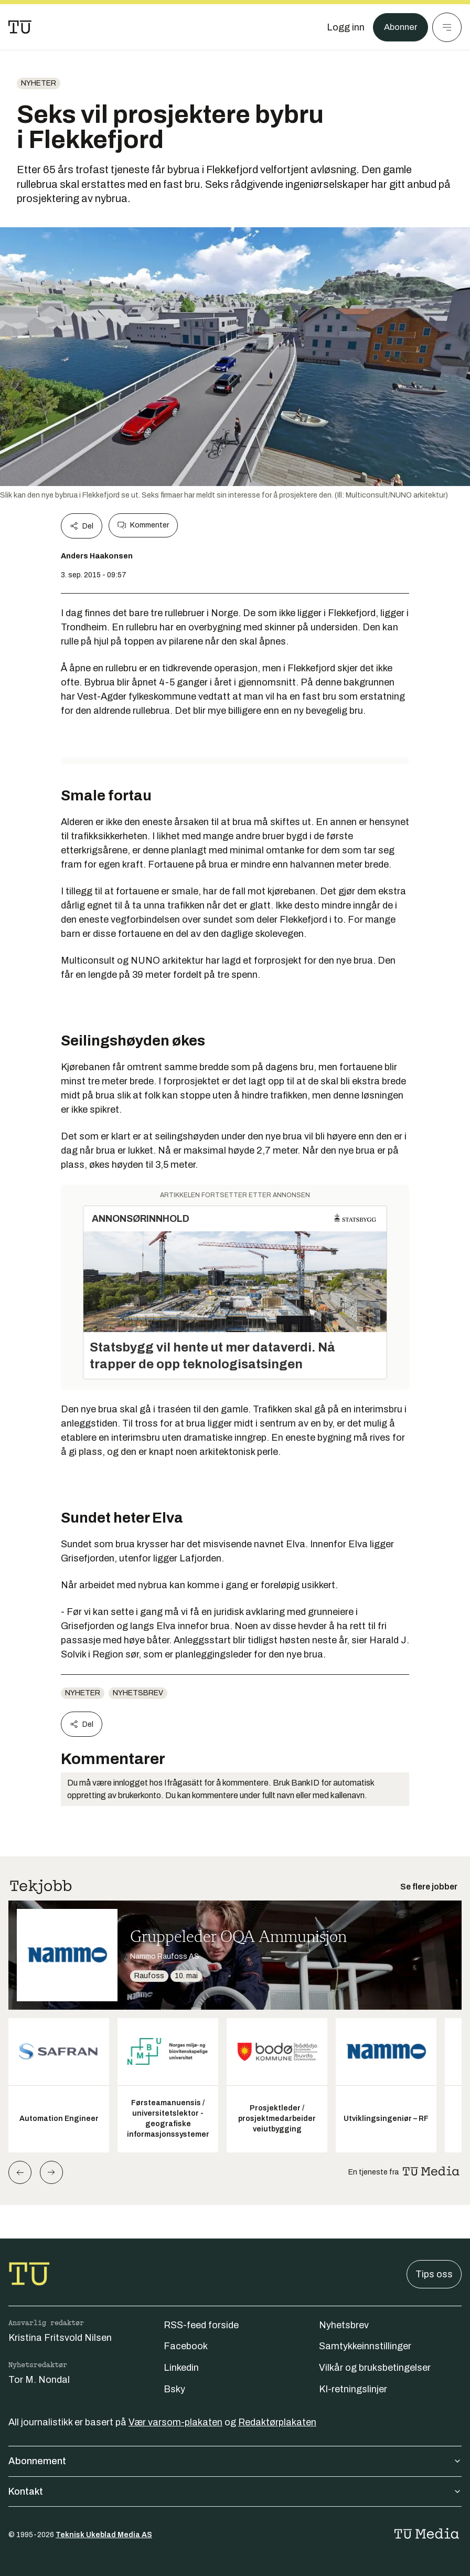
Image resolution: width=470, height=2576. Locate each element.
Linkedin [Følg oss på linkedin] (181, 2367)
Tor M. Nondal (39, 2379)
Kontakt (235, 2491)
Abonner (399, 27)
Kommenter (143, 525)
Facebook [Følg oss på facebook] (186, 2346)
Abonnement (235, 2461)
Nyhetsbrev (138, 1693)
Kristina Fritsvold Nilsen (60, 2337)
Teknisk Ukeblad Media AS (104, 2535)
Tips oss (434, 2274)
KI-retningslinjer (353, 2389)
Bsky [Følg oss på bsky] (174, 2389)
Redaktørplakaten (277, 2422)
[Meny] (447, 27)
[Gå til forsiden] (19, 27)
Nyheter (38, 83)
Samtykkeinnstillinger (365, 2346)
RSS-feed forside (201, 2325)
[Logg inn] (342, 27)
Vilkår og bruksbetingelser (375, 2367)
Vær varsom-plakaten (175, 2422)
